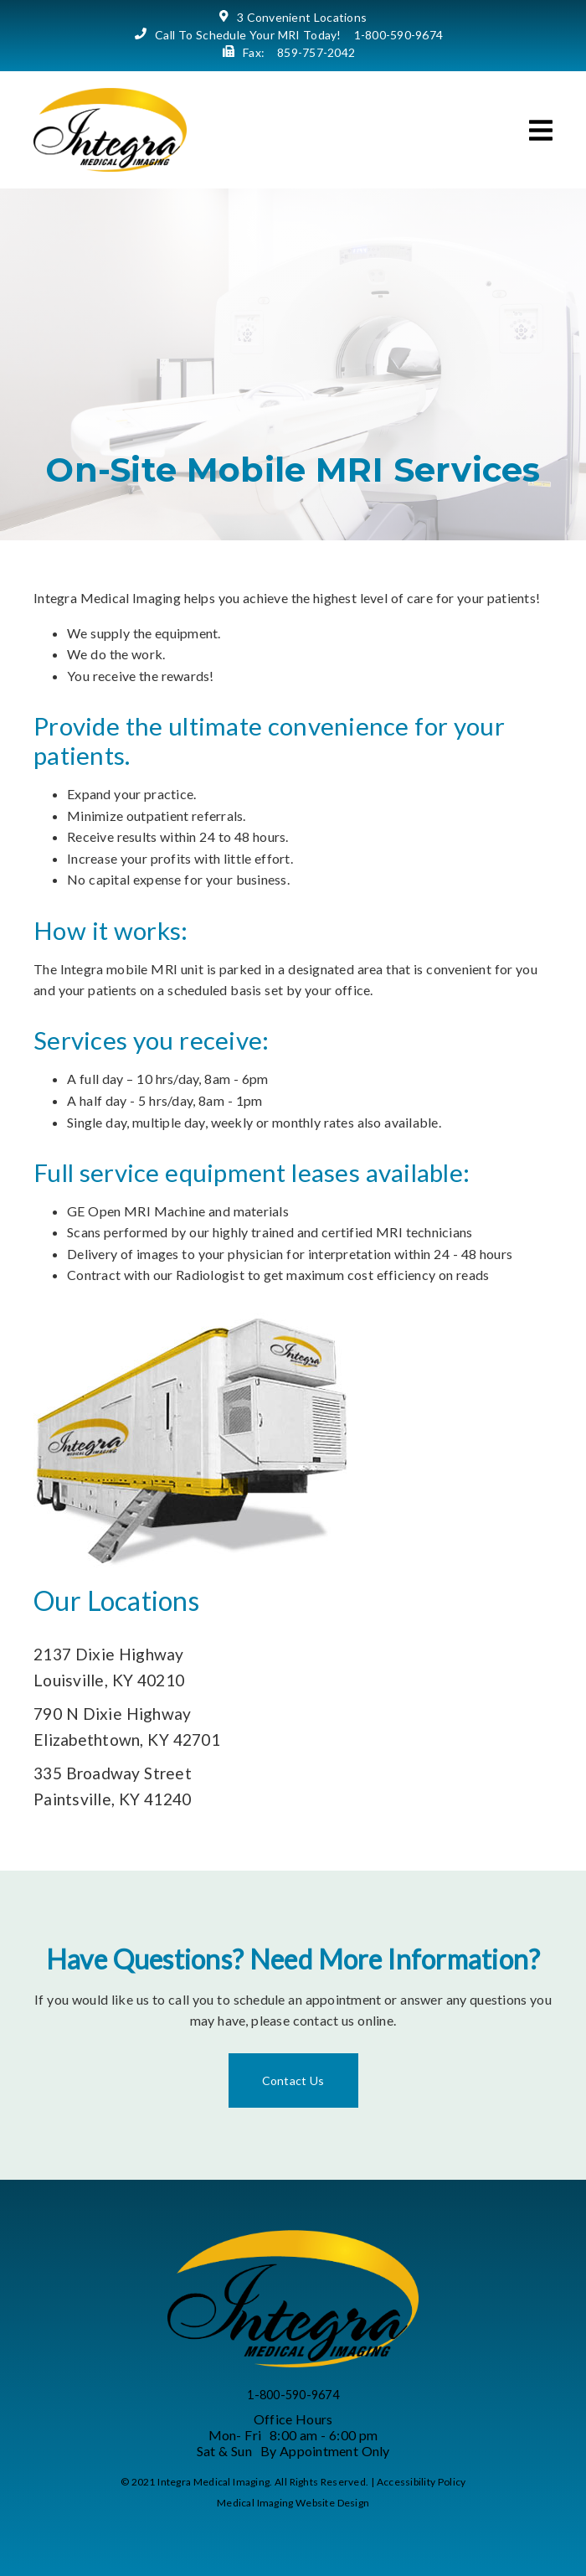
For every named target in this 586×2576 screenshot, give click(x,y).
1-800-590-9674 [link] (399, 35)
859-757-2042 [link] (316, 52)
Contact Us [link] (293, 2080)
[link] (110, 166)
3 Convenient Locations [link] (302, 17)
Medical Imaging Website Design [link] (293, 2502)
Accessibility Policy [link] (421, 2481)
